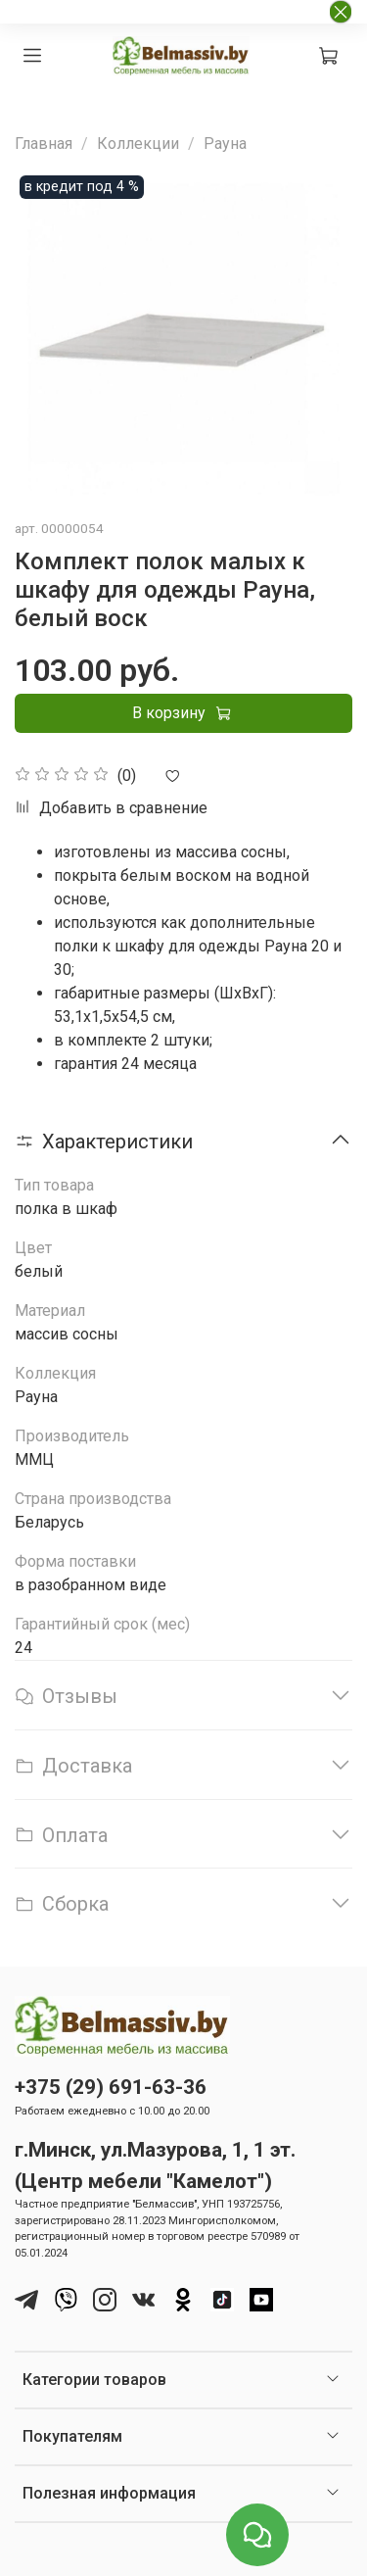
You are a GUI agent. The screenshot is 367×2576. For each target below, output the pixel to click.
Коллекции (138, 143)
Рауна (225, 143)
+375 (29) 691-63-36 (110, 2087)
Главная (43, 143)
